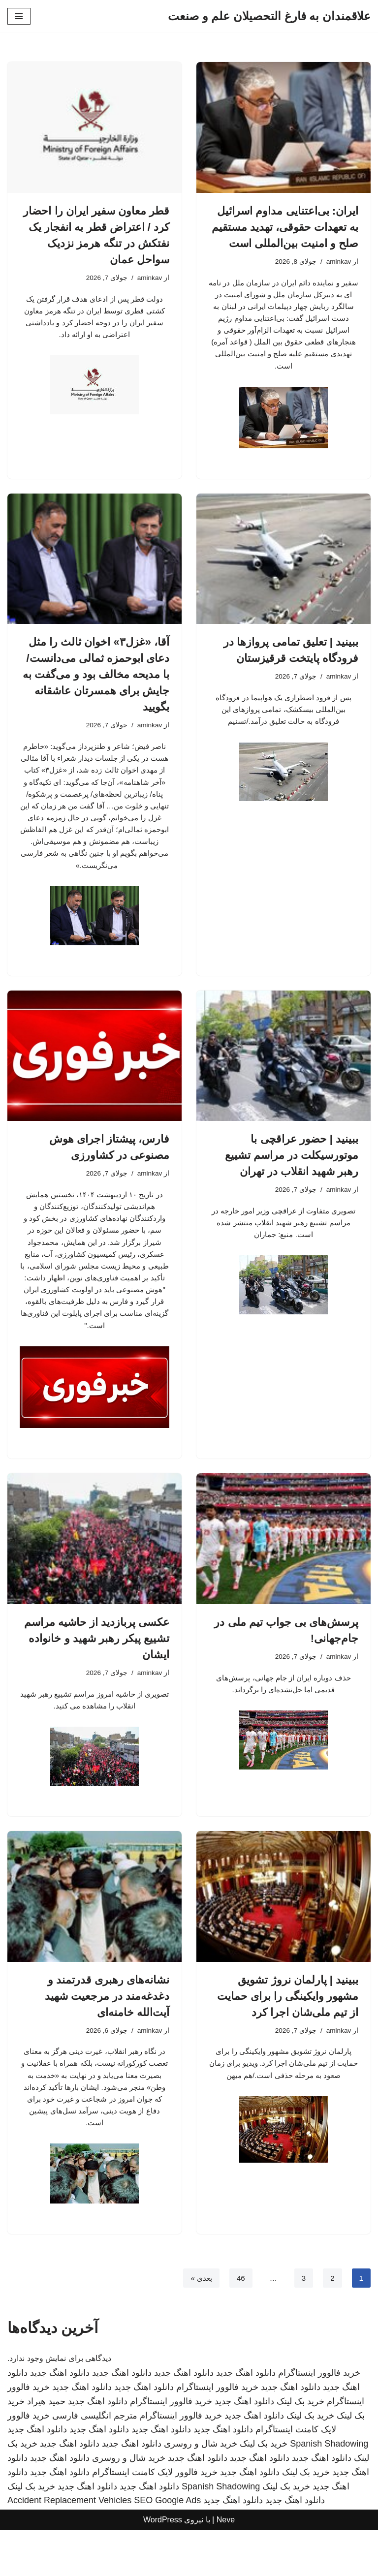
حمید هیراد (46, 2447)
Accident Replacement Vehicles (69, 2546)
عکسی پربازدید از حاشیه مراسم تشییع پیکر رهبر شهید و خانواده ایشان (96, 1675)
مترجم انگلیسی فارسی (94, 2461)
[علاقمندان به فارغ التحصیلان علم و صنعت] (269, 16)
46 (239, 2324)
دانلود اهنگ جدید (246, 2419)
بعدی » (199, 2324)
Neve (226, 2566)
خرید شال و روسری (200, 2490)
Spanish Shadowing (329, 2490)
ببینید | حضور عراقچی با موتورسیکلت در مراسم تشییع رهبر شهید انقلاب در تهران (291, 1183)
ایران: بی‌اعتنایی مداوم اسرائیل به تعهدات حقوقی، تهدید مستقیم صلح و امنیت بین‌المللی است (285, 227)
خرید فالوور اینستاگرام (319, 2419)
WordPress (162, 2566)
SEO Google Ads (167, 2546)
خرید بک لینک (300, 2447)
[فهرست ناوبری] (19, 16)
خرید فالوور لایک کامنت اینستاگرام (155, 2518)
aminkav (337, 262)
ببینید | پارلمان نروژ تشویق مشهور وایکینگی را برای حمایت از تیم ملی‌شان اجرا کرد (287, 2035)
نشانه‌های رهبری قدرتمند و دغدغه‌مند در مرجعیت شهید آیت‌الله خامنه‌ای (107, 2035)
